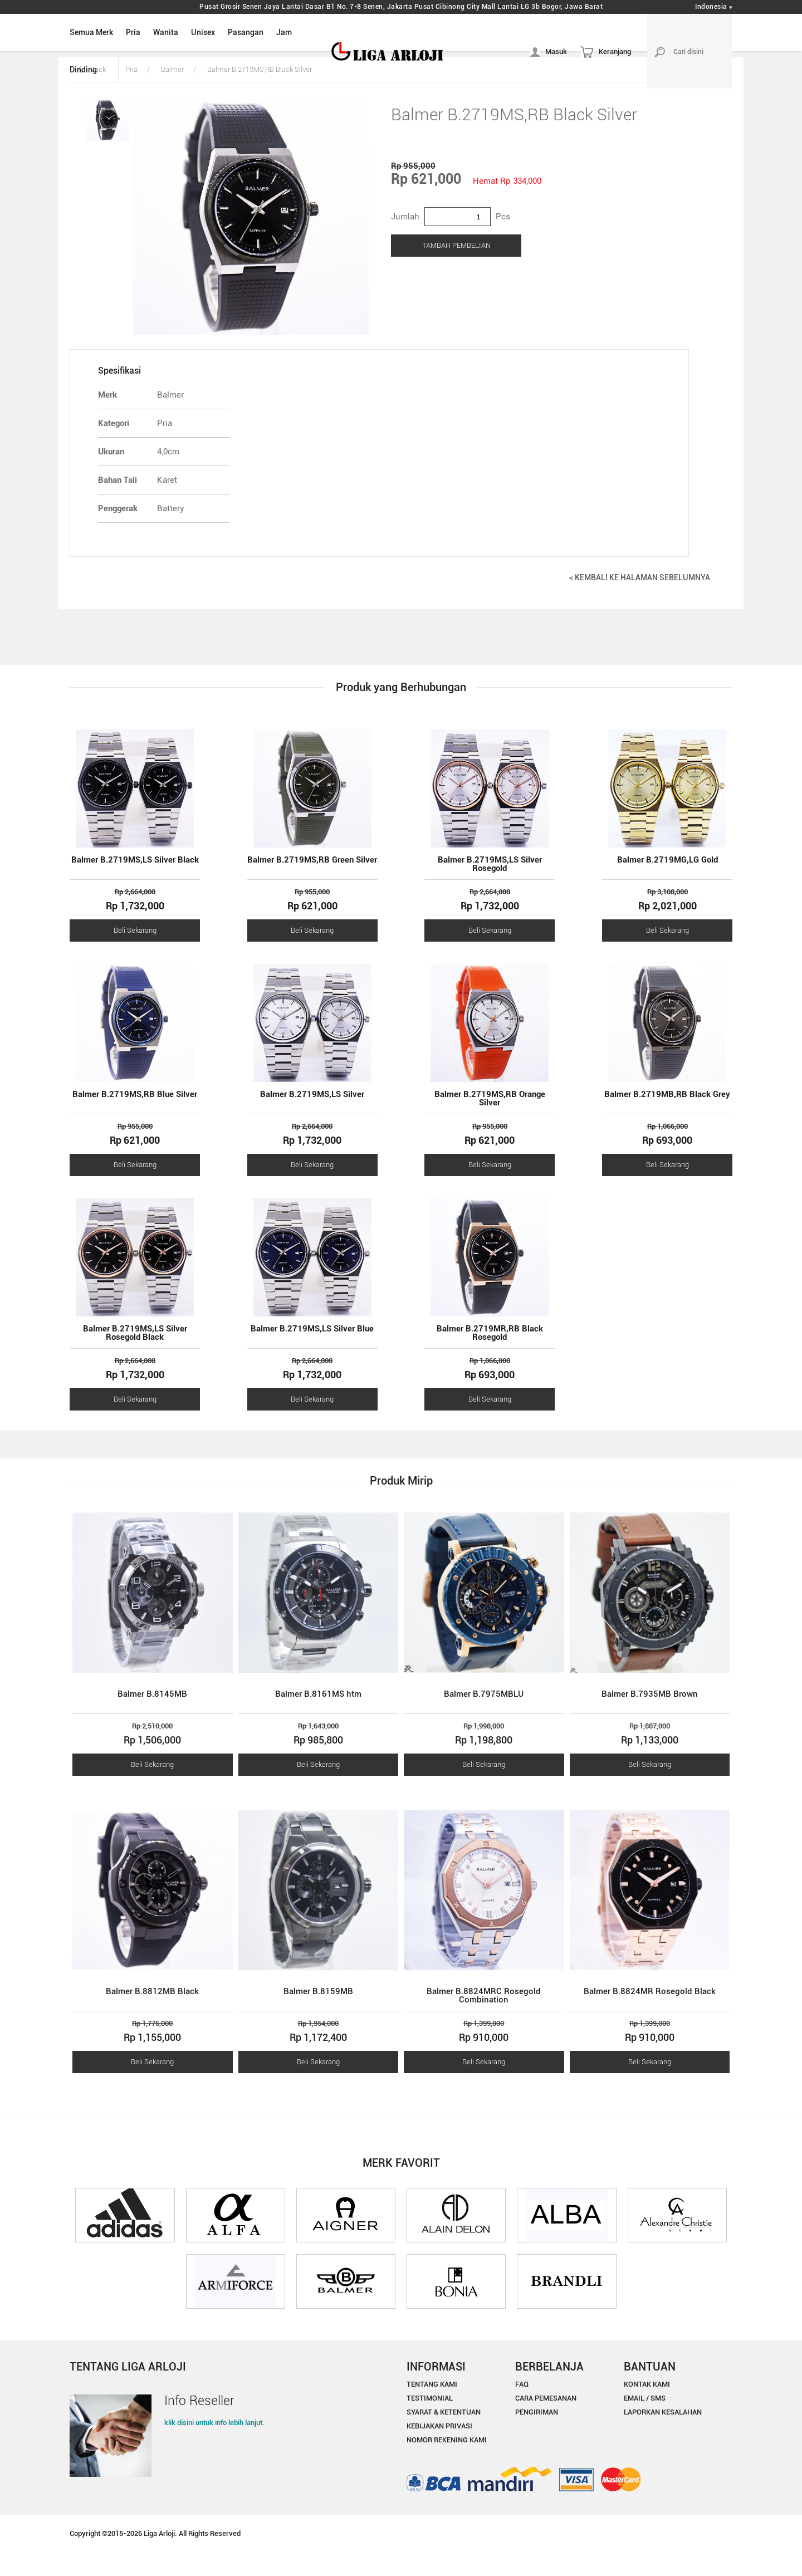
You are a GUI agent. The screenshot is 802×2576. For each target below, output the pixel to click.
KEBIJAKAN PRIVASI (439, 2426)
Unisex (203, 32)
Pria (133, 32)
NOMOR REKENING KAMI (447, 2440)
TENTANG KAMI (432, 2384)
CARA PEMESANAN (545, 2398)
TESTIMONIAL (430, 2398)
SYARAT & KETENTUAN (444, 2412)
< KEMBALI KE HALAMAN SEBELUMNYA (639, 577)
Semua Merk (91, 32)
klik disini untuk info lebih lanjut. (214, 2422)
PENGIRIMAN (536, 2412)
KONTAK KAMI (647, 2384)
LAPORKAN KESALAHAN (663, 2412)
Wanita (165, 32)
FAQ (522, 2384)
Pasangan (245, 32)
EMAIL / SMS (645, 2398)
